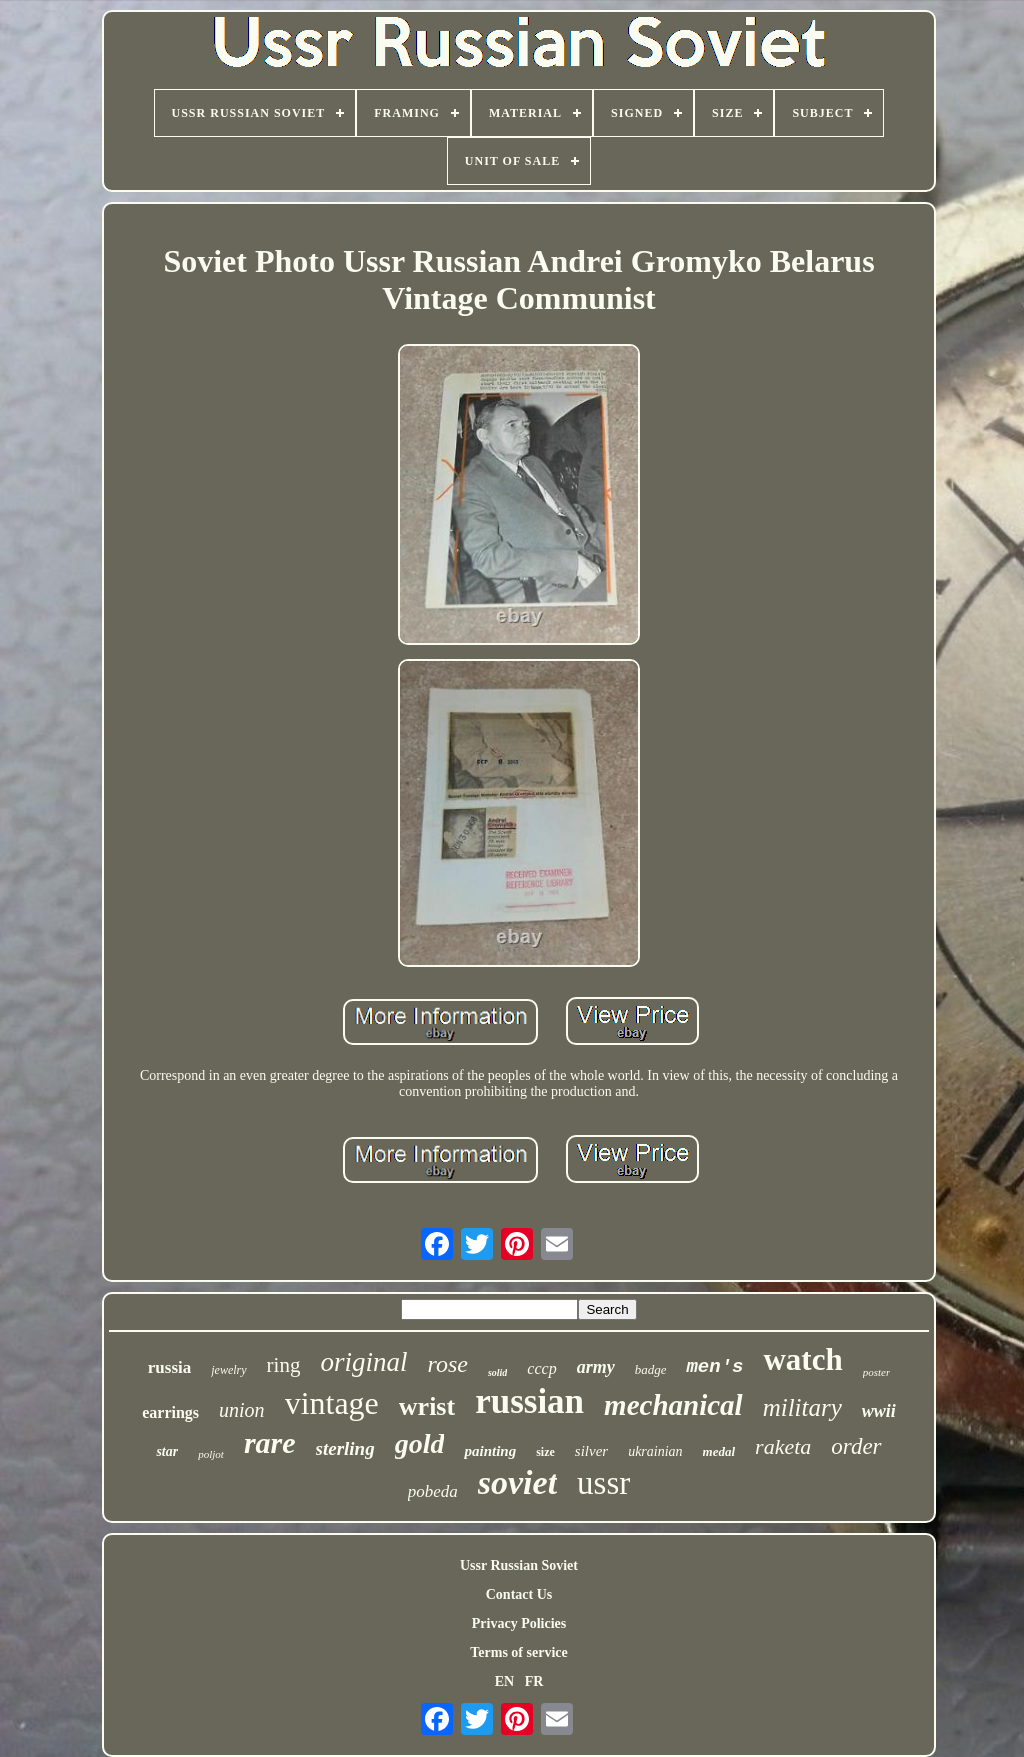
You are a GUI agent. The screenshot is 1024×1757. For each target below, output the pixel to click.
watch (802, 1359)
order (856, 1446)
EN (504, 1681)
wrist (427, 1406)
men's (714, 1367)
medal (719, 1451)
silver (591, 1451)
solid (497, 1372)
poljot (211, 1454)
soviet (517, 1482)
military (802, 1407)
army (596, 1367)
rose (447, 1364)
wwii (879, 1411)
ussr (603, 1483)
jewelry (228, 1370)
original (363, 1362)
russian (529, 1401)
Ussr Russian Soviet (519, 1565)
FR (534, 1681)
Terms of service (518, 1652)
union (242, 1410)
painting (490, 1451)
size (545, 1452)
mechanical (673, 1405)
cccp (541, 1368)
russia (169, 1367)
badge (651, 1369)
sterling (345, 1448)
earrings (170, 1412)
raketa (783, 1446)
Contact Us (519, 1594)
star (167, 1451)
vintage (332, 1403)
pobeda (433, 1491)
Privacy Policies (519, 1623)
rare (270, 1442)
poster (877, 1372)
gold (420, 1443)
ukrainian (655, 1451)
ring (284, 1365)
